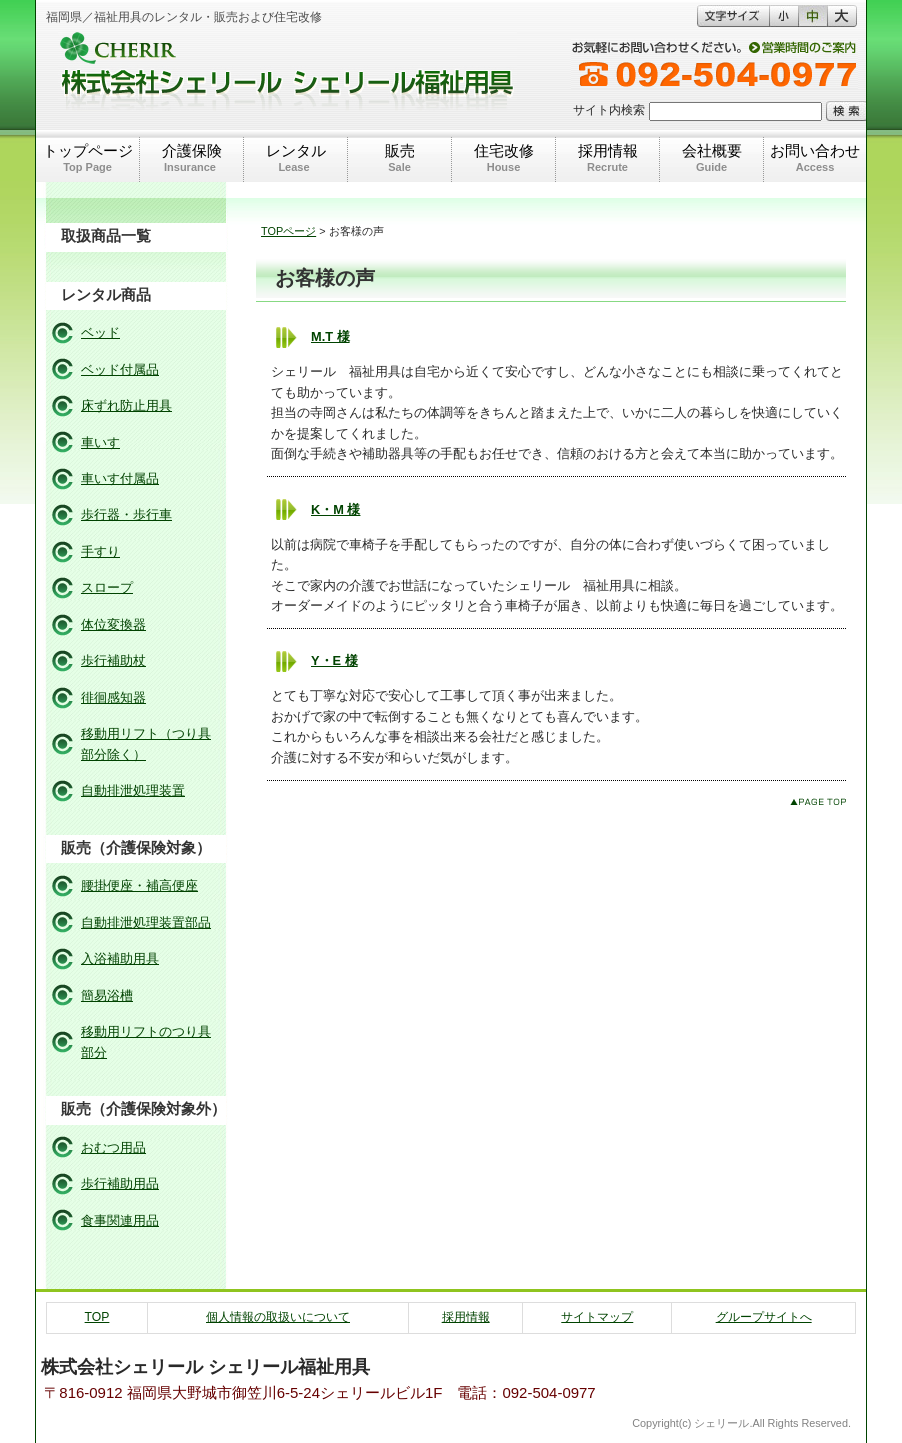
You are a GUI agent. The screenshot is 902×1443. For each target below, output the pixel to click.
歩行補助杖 (113, 660)
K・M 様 (335, 509)
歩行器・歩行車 (126, 514)
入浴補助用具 (120, 958)
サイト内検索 (609, 110)
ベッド (100, 332)
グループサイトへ (764, 1317)
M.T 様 (330, 336)
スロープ (107, 587)
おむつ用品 (113, 1147)
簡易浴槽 (107, 995)
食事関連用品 (120, 1220)
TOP (97, 1317)
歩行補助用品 (120, 1183)
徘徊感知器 (113, 697)
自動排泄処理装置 (133, 790)
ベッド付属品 (120, 369)
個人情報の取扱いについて (278, 1317)
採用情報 (466, 1317)
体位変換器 (113, 624)
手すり (100, 551)
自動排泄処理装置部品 (146, 922)
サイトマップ (597, 1317)
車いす (100, 442)
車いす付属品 (120, 478)
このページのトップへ (818, 801)
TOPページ (288, 231)
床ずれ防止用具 (126, 405)
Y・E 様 (334, 660)
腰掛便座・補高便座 (139, 885)
